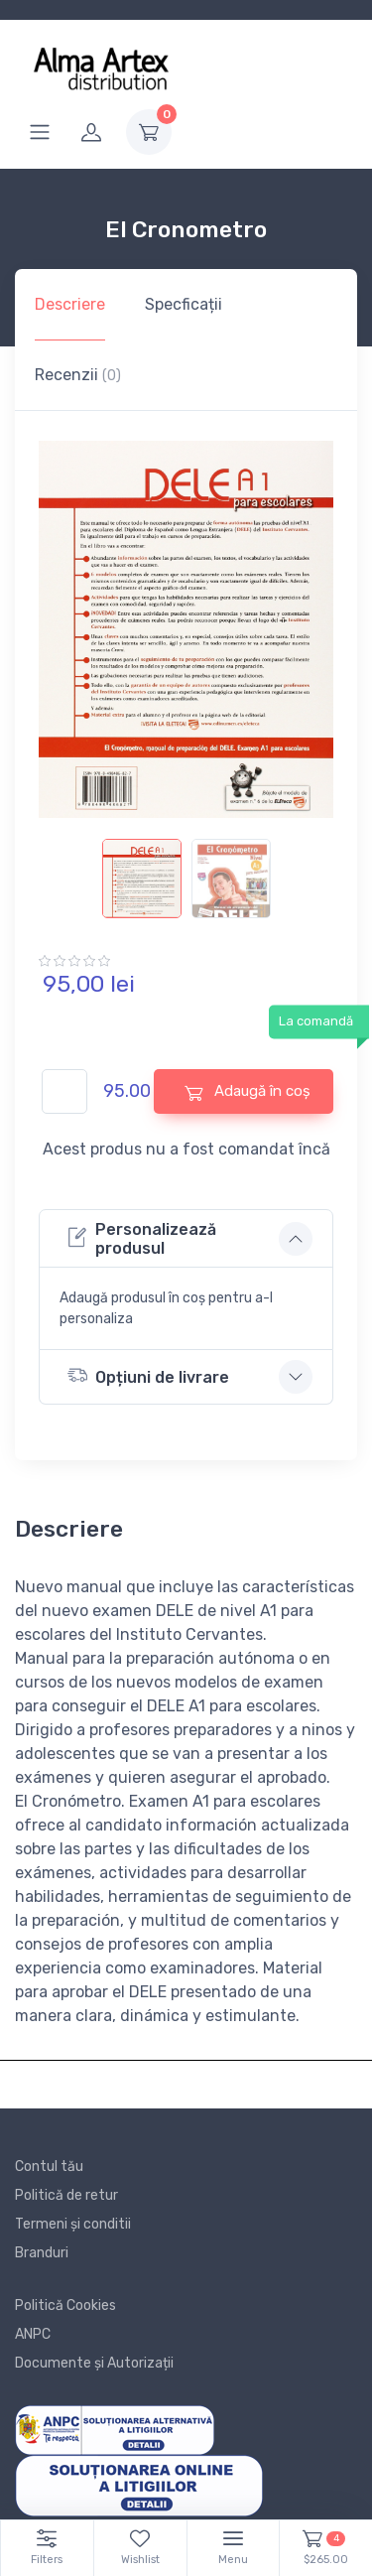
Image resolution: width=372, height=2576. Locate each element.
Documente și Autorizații (94, 2363)
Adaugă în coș (247, 1091)
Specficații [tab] (183, 304)
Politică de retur (66, 2195)
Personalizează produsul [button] (141, 1239)
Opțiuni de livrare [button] (148, 1375)
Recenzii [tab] (78, 374)
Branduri (41, 2252)
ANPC (33, 2334)
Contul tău (49, 2166)
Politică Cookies (65, 2305)
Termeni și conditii (73, 2224)
